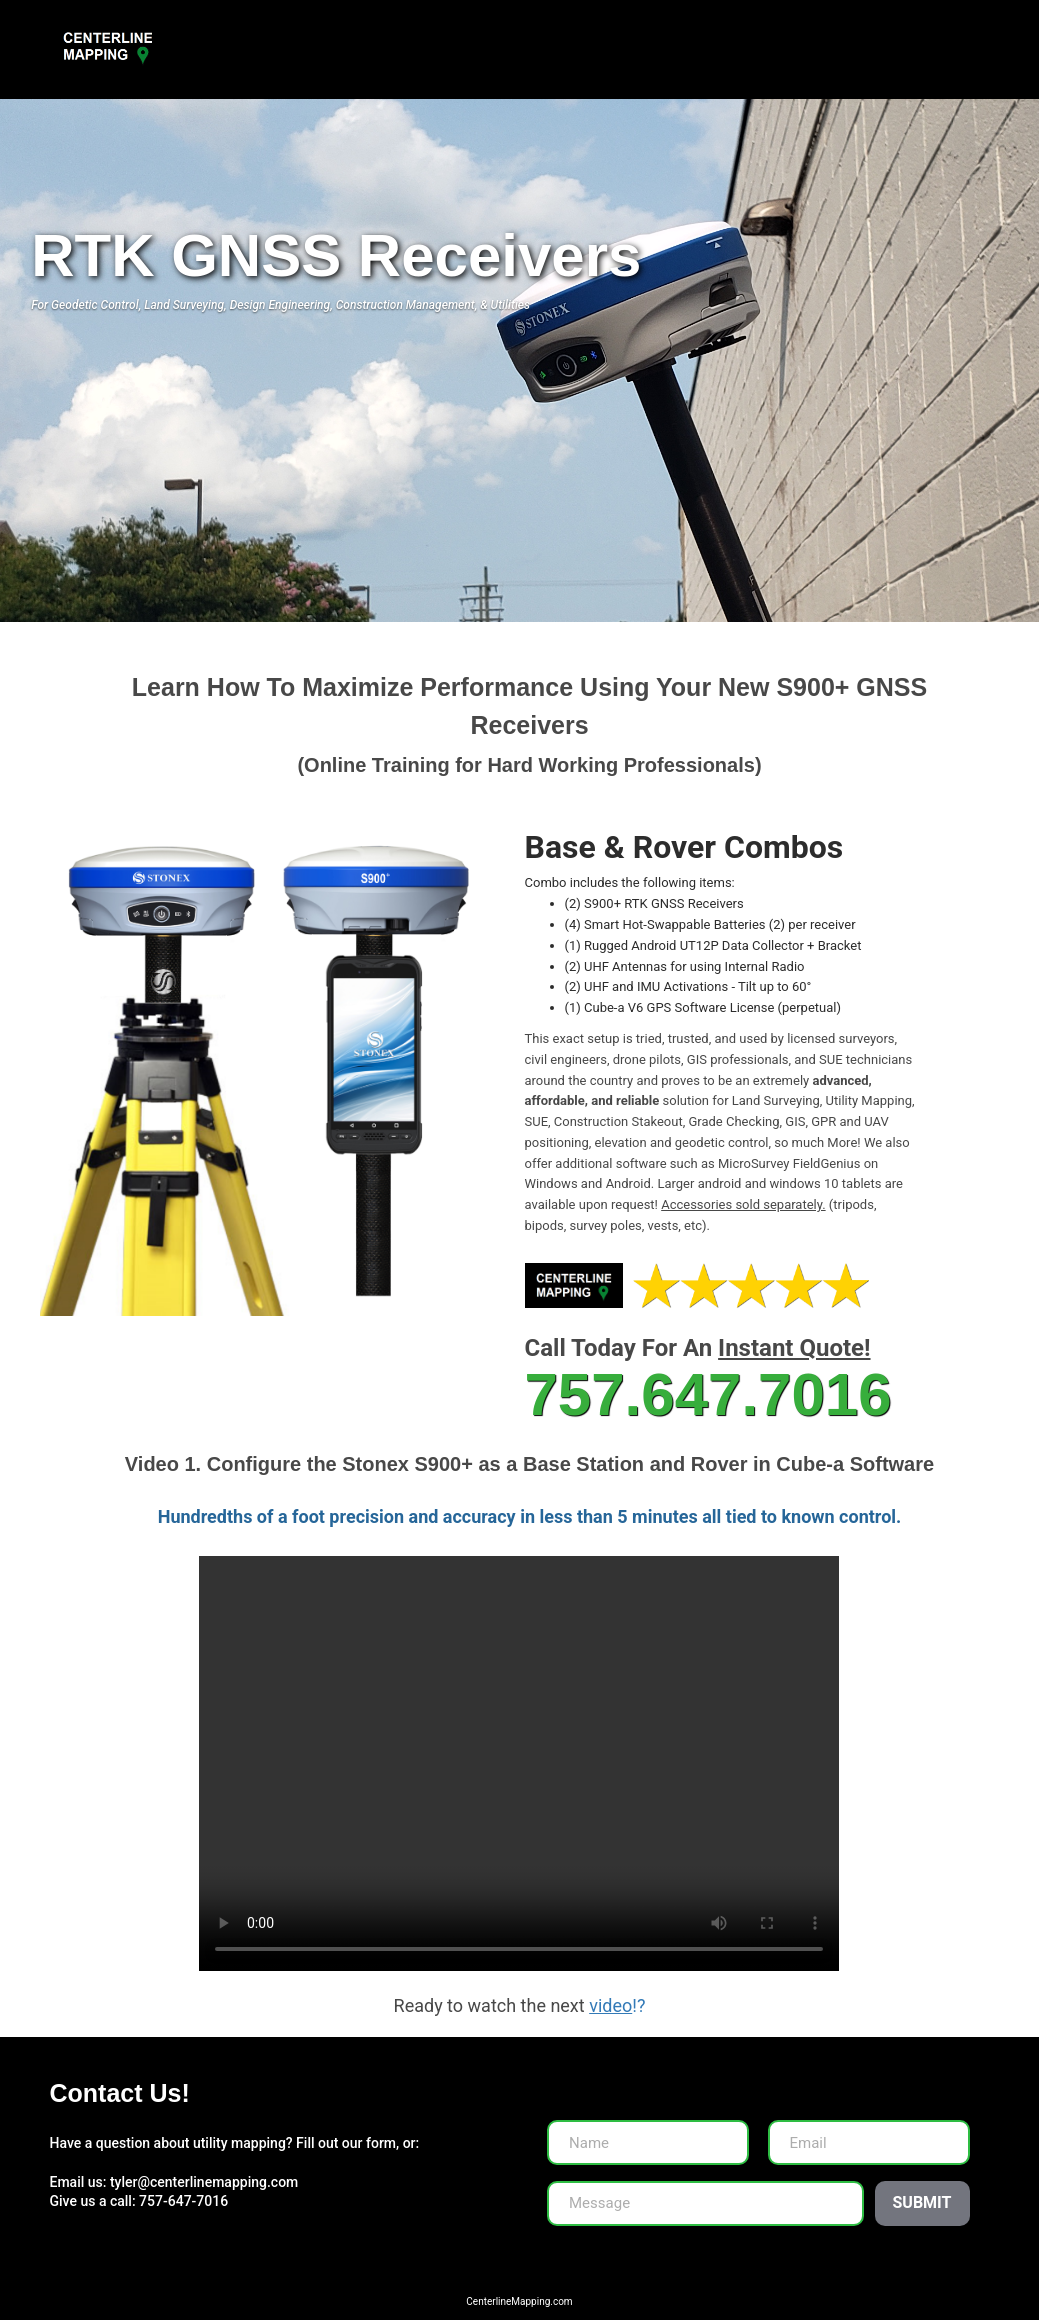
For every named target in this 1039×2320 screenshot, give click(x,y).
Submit (922, 2202)
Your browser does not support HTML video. (519, 1763)
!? (615, 2005)
